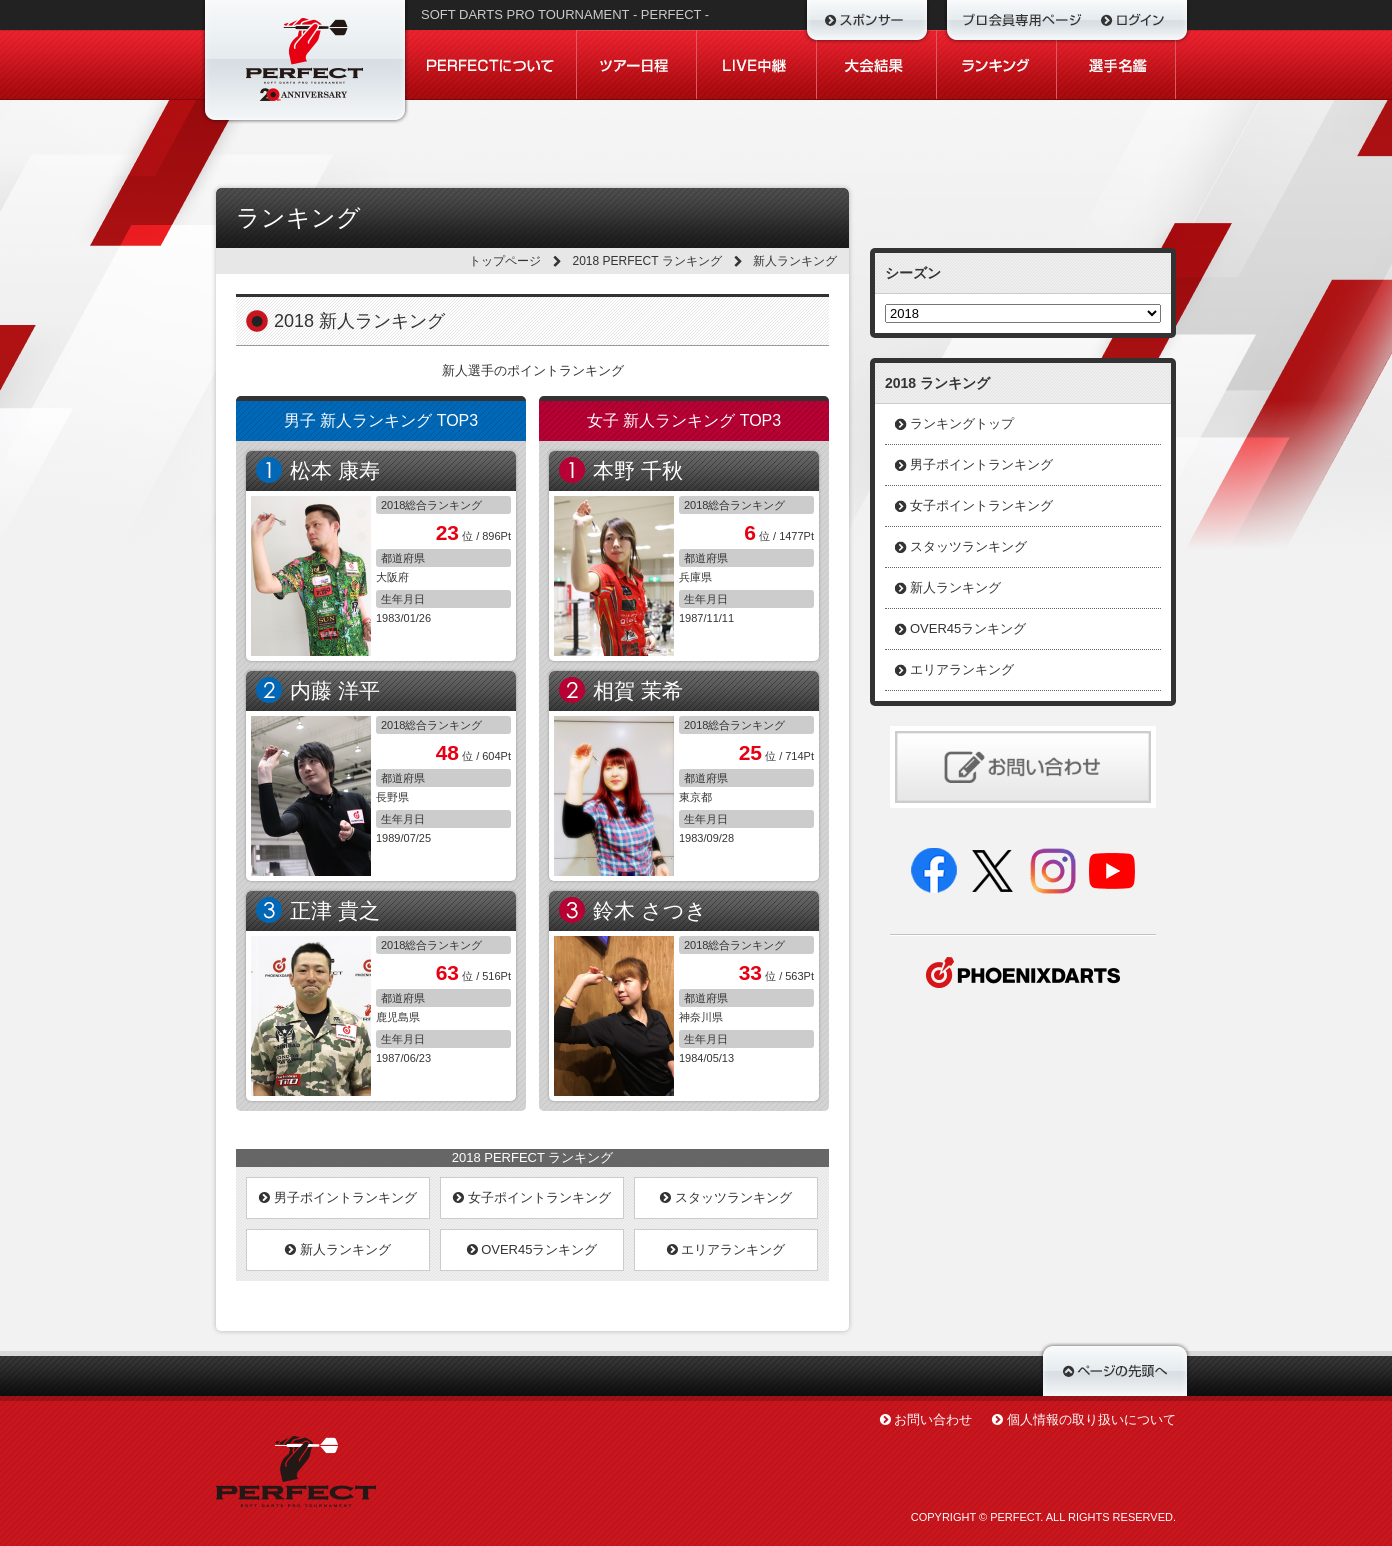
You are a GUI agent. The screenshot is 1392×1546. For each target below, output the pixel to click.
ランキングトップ (962, 423)
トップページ (505, 261)
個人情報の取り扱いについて (1091, 1419)
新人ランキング (338, 1249)
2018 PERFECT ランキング (647, 261)
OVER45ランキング (532, 1249)
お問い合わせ (933, 1419)
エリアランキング (726, 1249)
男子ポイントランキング (338, 1197)
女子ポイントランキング (532, 1197)
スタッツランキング (726, 1197)
